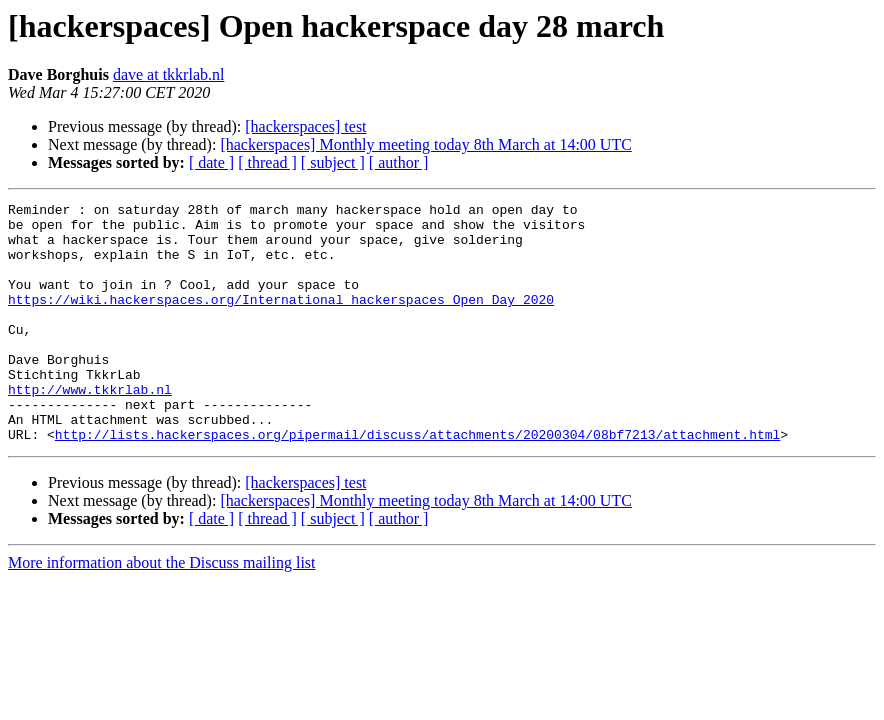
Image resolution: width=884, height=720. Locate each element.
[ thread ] (267, 162)
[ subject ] (333, 162)
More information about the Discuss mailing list (162, 610)
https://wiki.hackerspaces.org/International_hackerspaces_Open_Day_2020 (281, 320)
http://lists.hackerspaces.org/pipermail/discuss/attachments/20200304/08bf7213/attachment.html (417, 482)
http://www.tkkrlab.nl (90, 428)
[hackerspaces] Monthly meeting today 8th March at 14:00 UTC (425, 144)
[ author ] (399, 162)
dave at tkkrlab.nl (169, 74)
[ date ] (211, 162)
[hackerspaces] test (305, 126)
